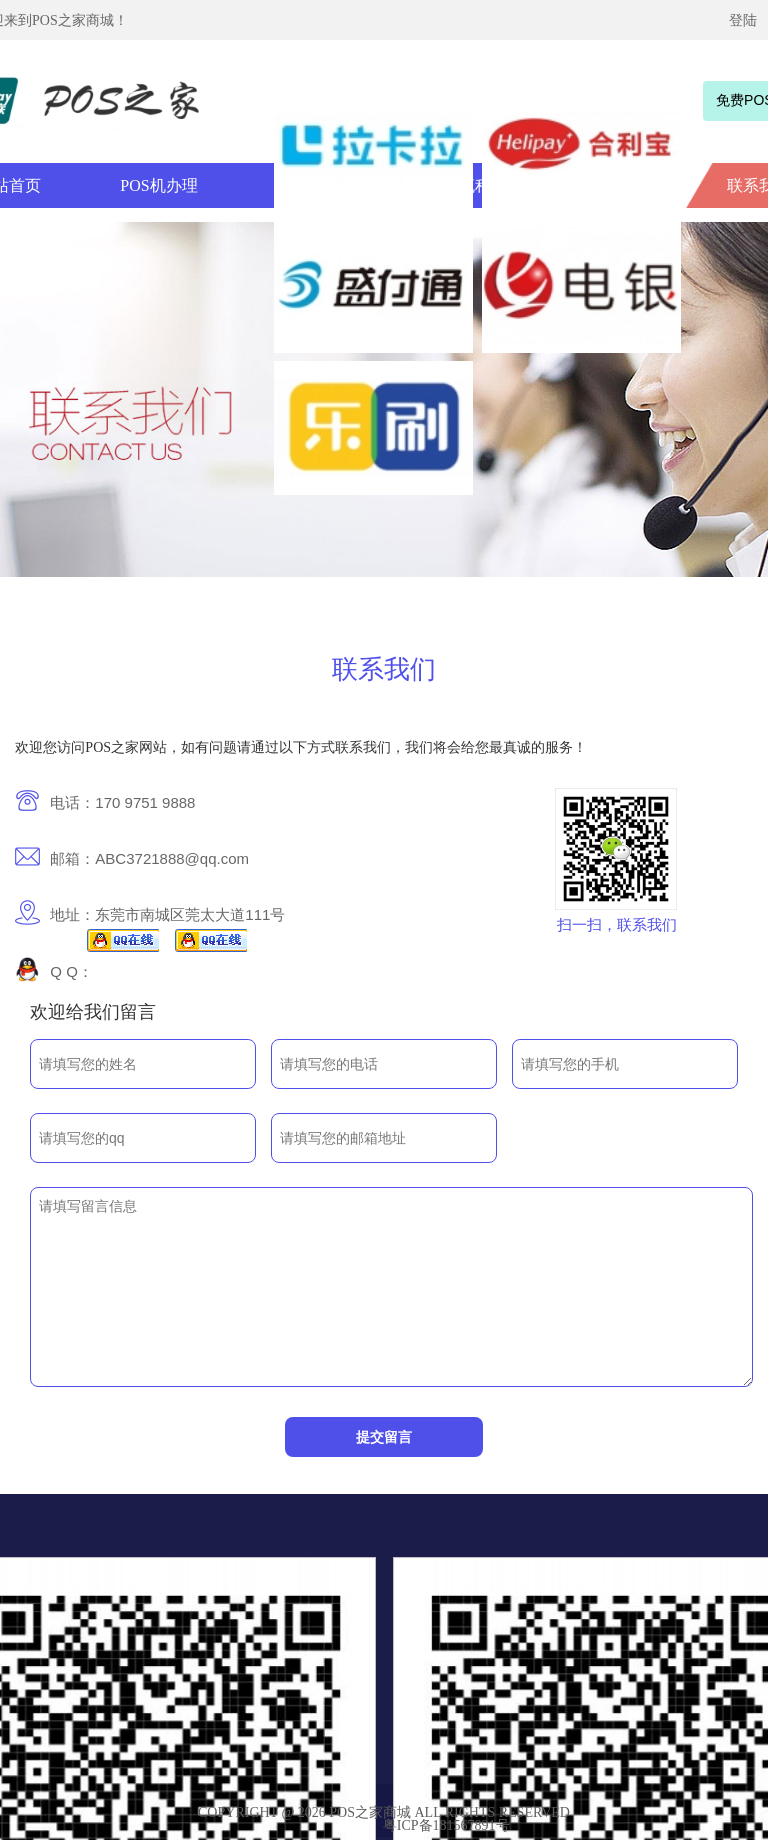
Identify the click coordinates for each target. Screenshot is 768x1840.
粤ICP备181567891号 (446, 1825)
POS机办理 (158, 185)
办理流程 (459, 185)
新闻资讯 (609, 185)
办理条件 (309, 185)
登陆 (743, 20)
